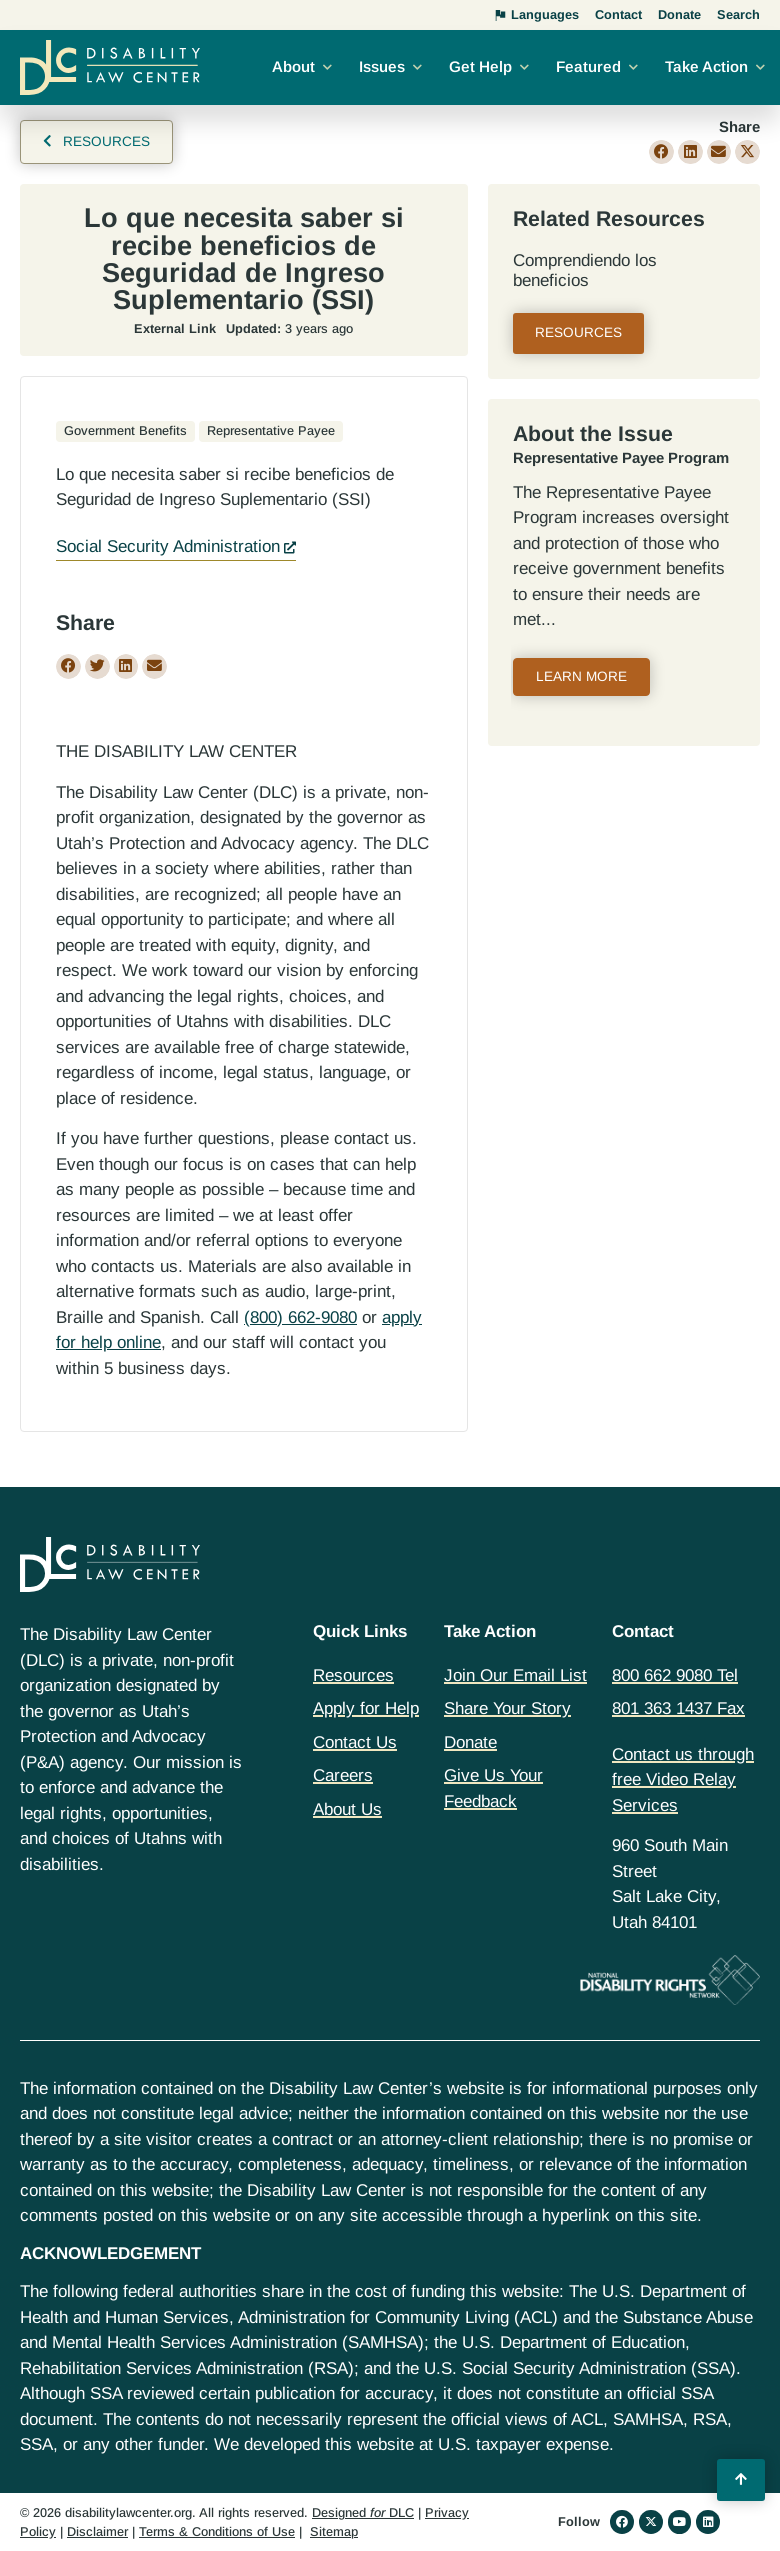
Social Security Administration (168, 546)
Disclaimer (97, 2531)
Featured (588, 66)
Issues (382, 66)
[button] (661, 152)
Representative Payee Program (621, 458)
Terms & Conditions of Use (217, 2531)
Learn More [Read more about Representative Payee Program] (581, 676)
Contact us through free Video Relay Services (683, 1780)
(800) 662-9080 (300, 1317)
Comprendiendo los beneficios (585, 270)
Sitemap (334, 2531)
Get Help (480, 66)
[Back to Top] (741, 2480)
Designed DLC (363, 2512)
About (293, 66)
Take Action (706, 66)
